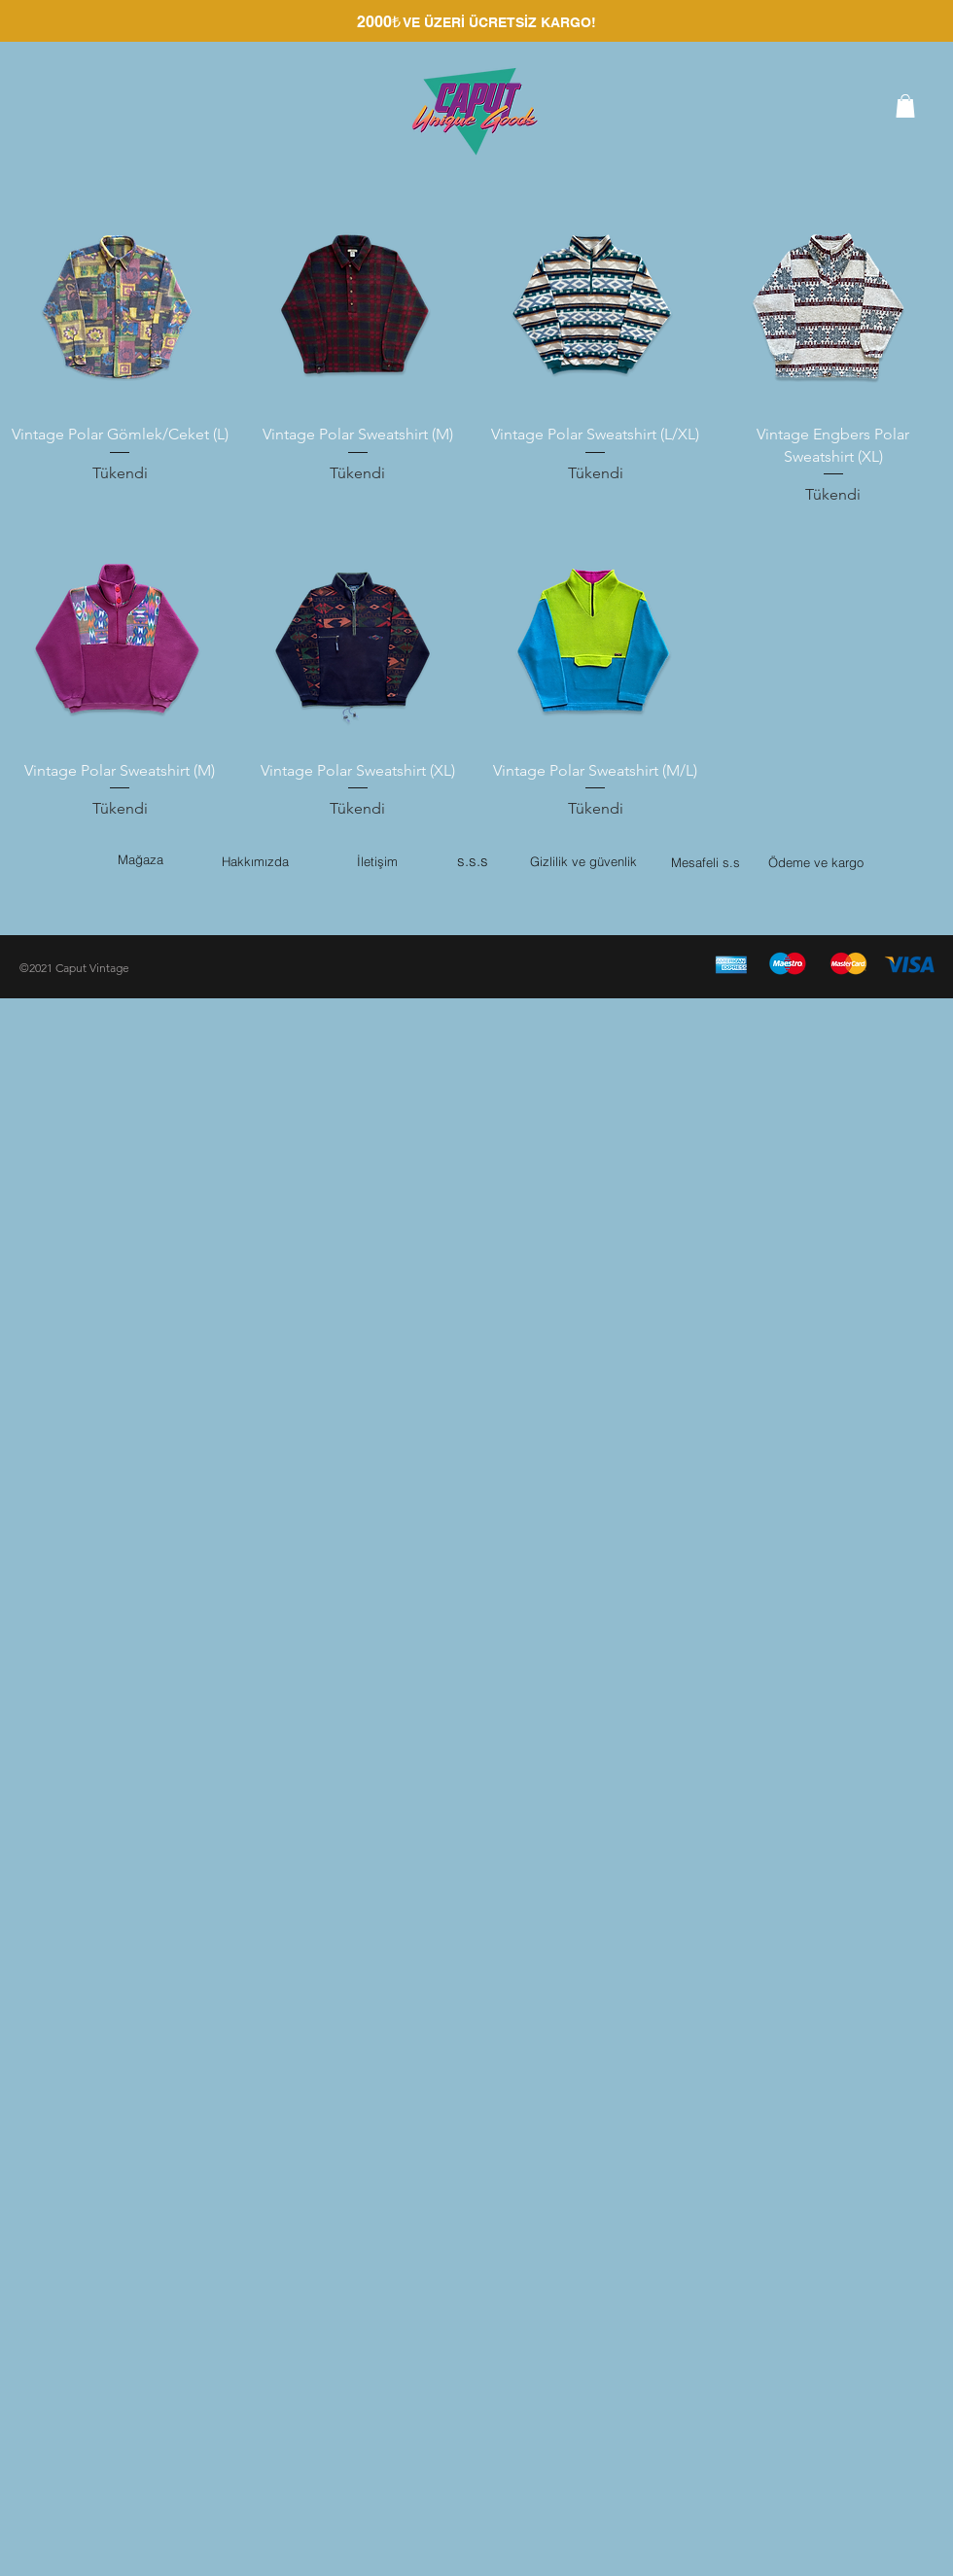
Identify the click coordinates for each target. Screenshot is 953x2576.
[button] (905, 106)
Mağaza (140, 859)
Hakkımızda (255, 861)
